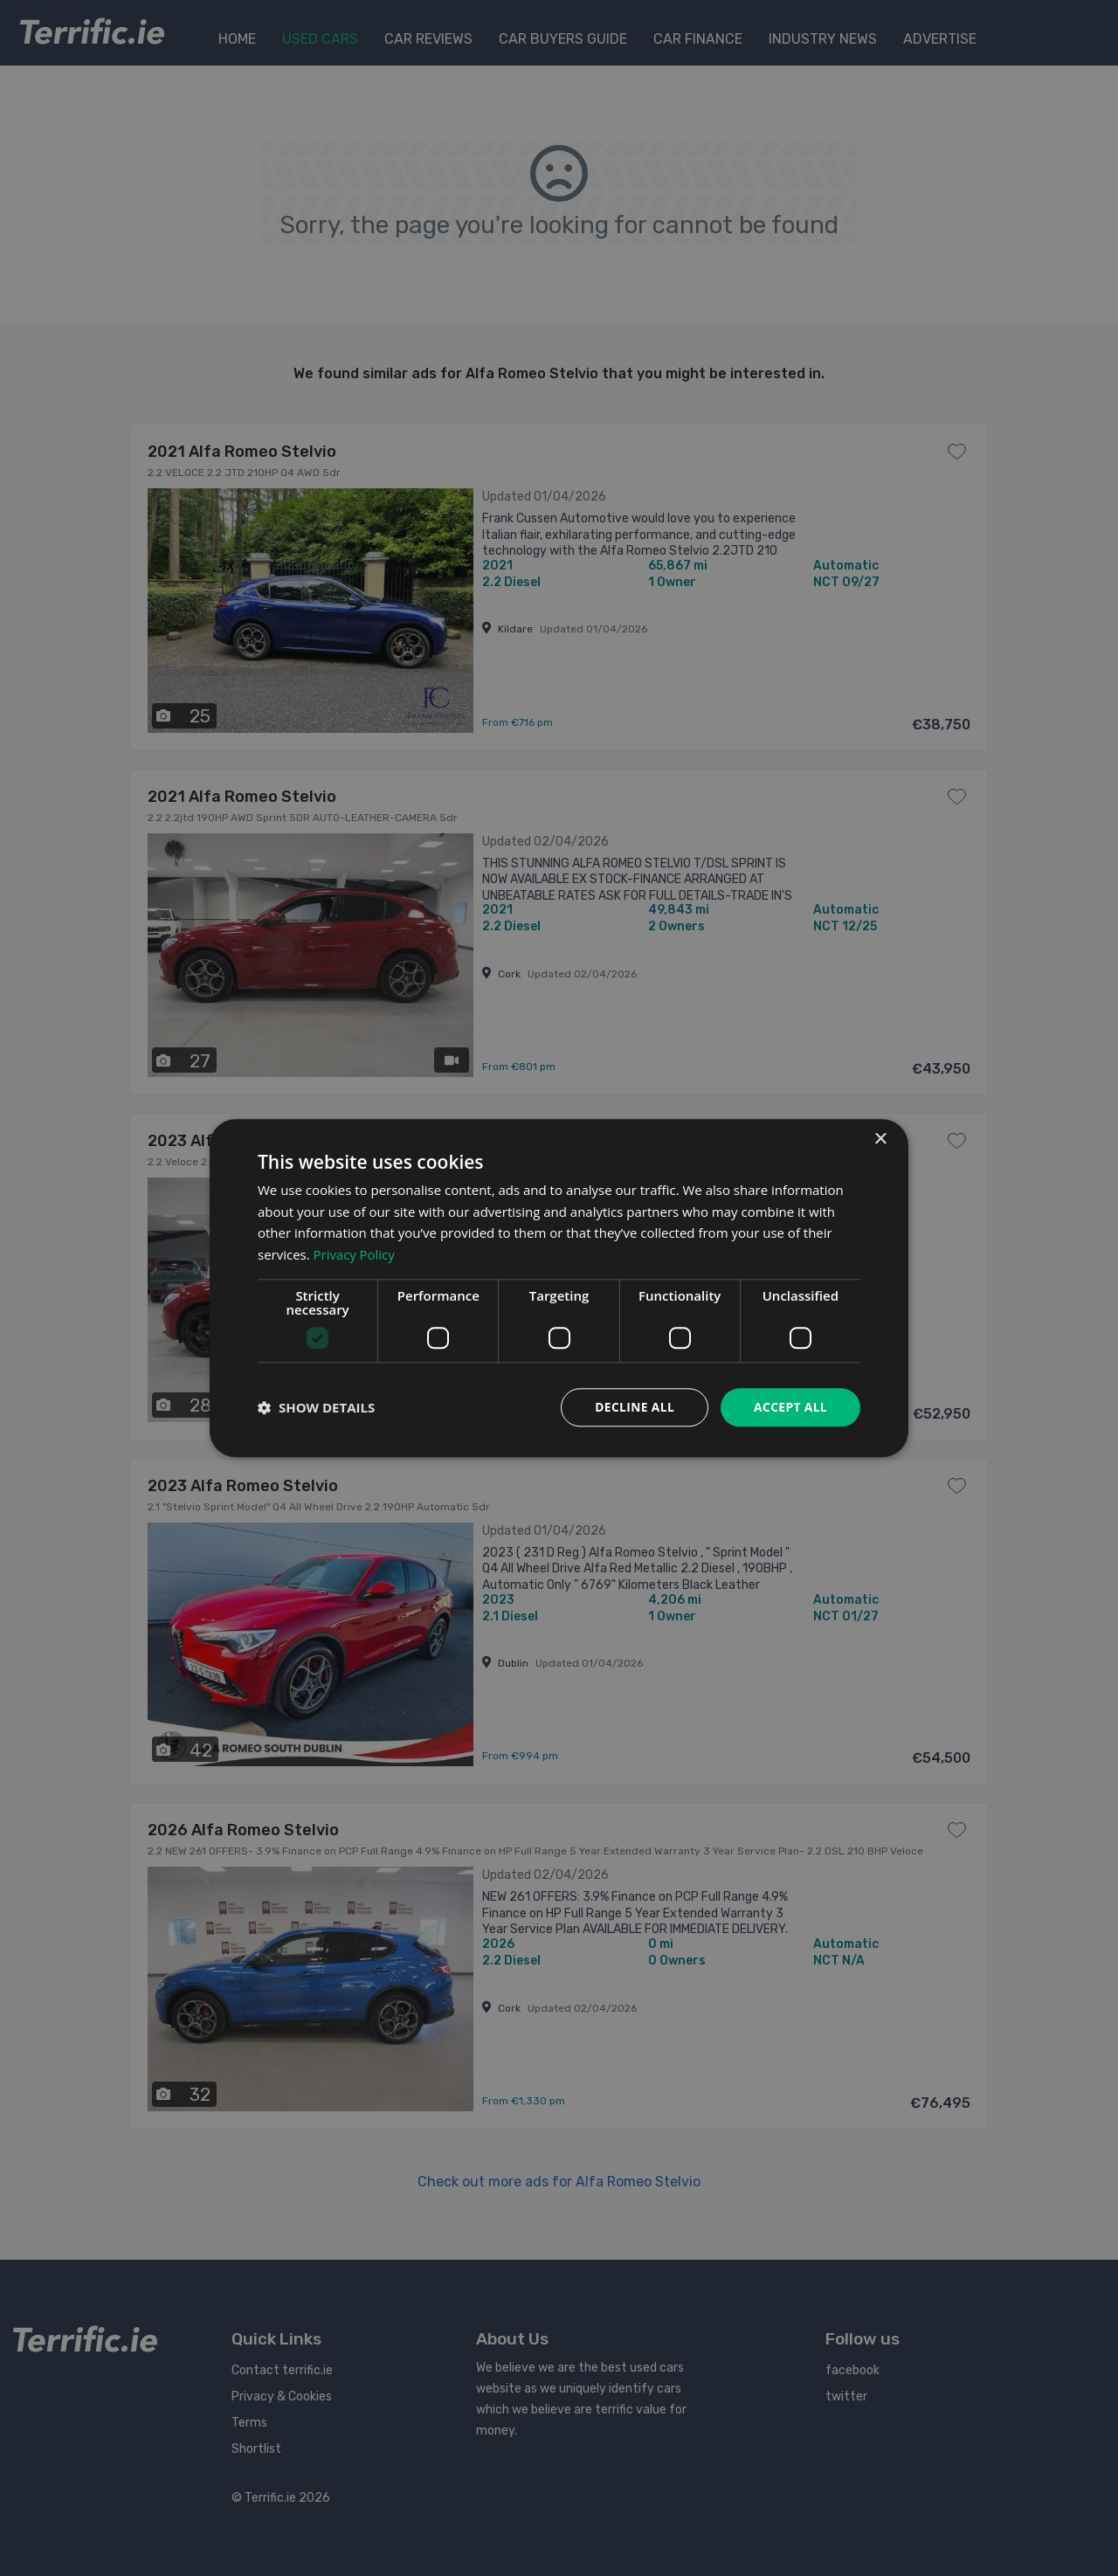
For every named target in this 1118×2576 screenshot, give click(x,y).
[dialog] (559, 1287)
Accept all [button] (790, 1406)
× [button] (880, 1138)
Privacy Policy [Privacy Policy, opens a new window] (355, 1254)
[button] (316, 1407)
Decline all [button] (632, 1406)
